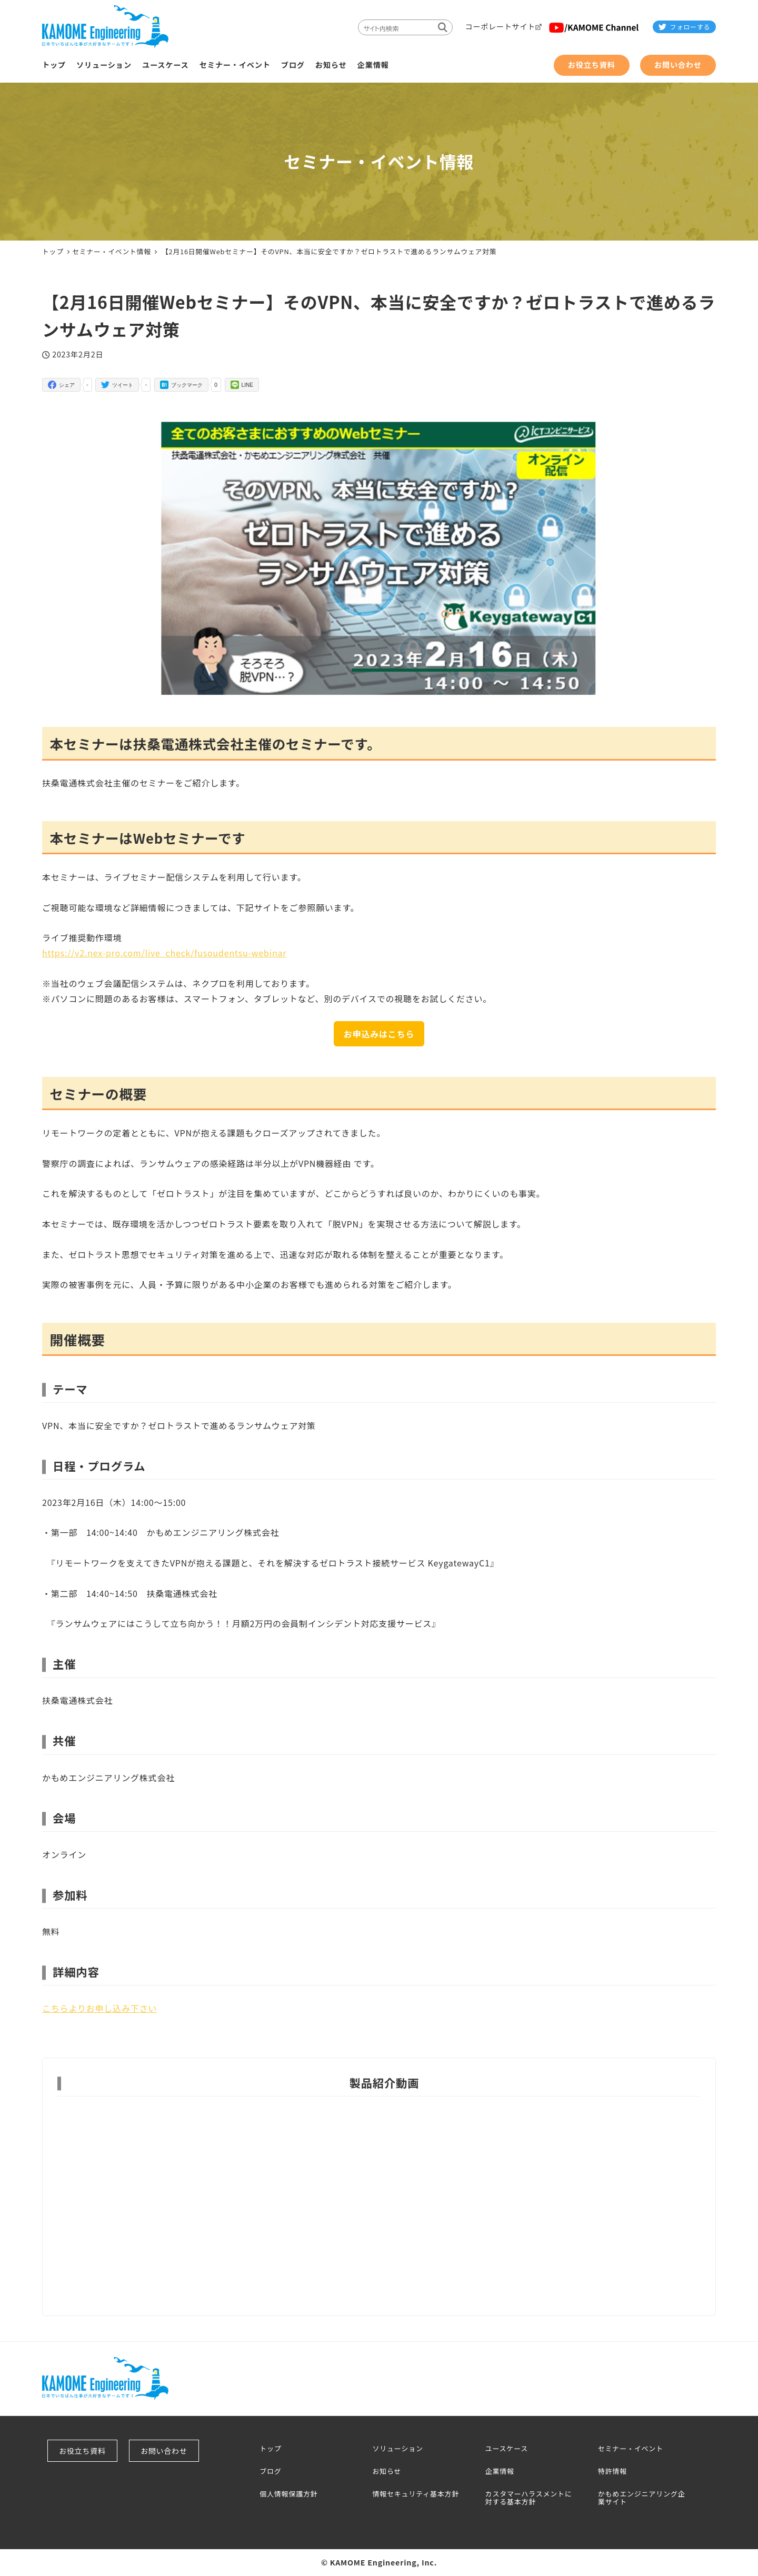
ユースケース (506, 2449)
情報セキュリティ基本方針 (415, 2494)
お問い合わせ (165, 2450)
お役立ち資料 (84, 2450)
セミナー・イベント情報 (111, 251)
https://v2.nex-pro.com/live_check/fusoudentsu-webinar (164, 952)
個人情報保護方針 (288, 2494)
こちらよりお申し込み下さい (99, 2008)
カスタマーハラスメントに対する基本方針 (528, 2498)
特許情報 (612, 2472)
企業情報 (499, 2472)
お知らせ (386, 2472)
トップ (270, 2449)
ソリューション (397, 2449)
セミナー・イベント (630, 2449)
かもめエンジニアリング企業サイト (641, 2498)
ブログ (270, 2472)
